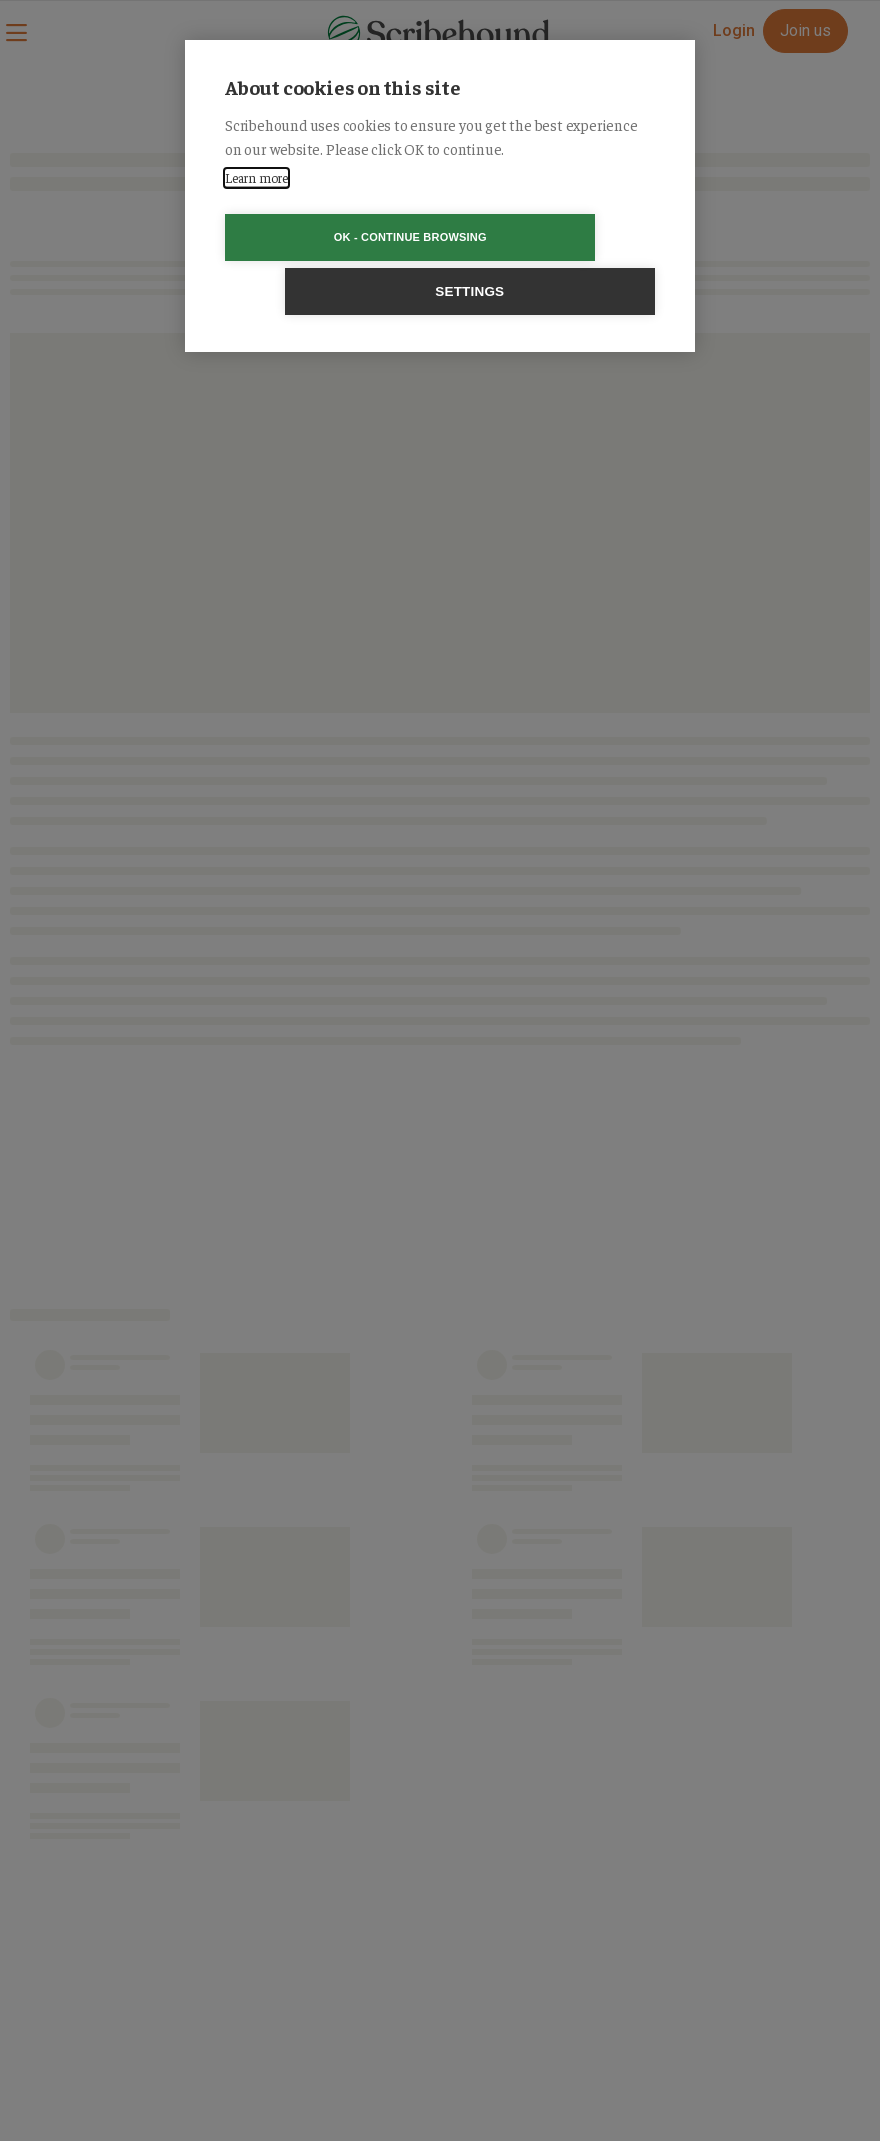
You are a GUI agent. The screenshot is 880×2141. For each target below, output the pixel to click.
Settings (554, 237)
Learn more (256, 177)
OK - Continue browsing (325, 237)
